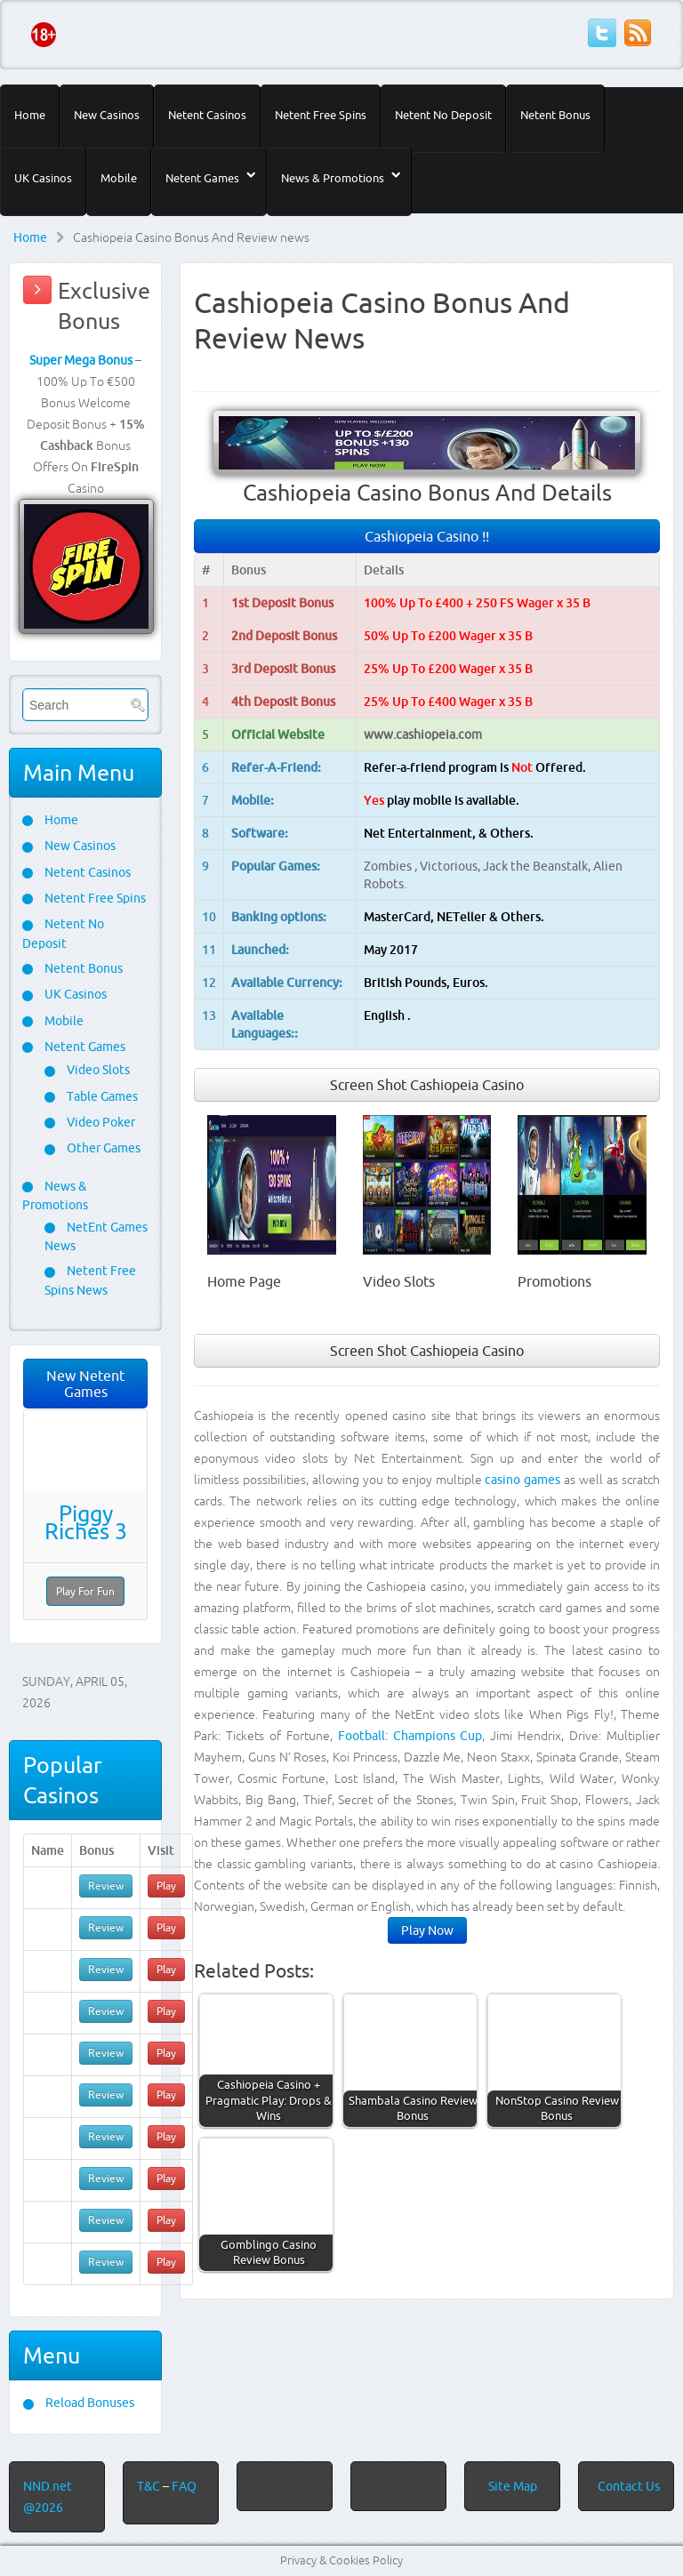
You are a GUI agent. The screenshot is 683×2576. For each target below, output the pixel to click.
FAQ (184, 2486)
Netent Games (202, 178)
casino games (522, 1480)
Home (29, 114)
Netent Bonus (555, 114)
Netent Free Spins (320, 114)
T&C (150, 2486)
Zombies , (392, 866)
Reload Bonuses (88, 2402)
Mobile (118, 178)
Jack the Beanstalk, (538, 866)
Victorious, (451, 866)
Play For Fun (85, 1591)
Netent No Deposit (443, 114)
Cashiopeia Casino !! (427, 536)
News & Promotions (332, 178)
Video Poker (99, 1122)
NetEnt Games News (96, 1236)
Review (106, 1885)
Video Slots (97, 1070)
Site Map (512, 2486)
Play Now (427, 1930)
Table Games (101, 1096)
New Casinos (107, 114)
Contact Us (629, 2486)
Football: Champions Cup (410, 1736)
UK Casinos (43, 178)
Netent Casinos (207, 114)
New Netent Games (85, 1384)
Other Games (102, 1148)
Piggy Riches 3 (85, 1522)
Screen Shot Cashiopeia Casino (427, 1085)
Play (166, 1885)
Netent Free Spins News (90, 1280)
